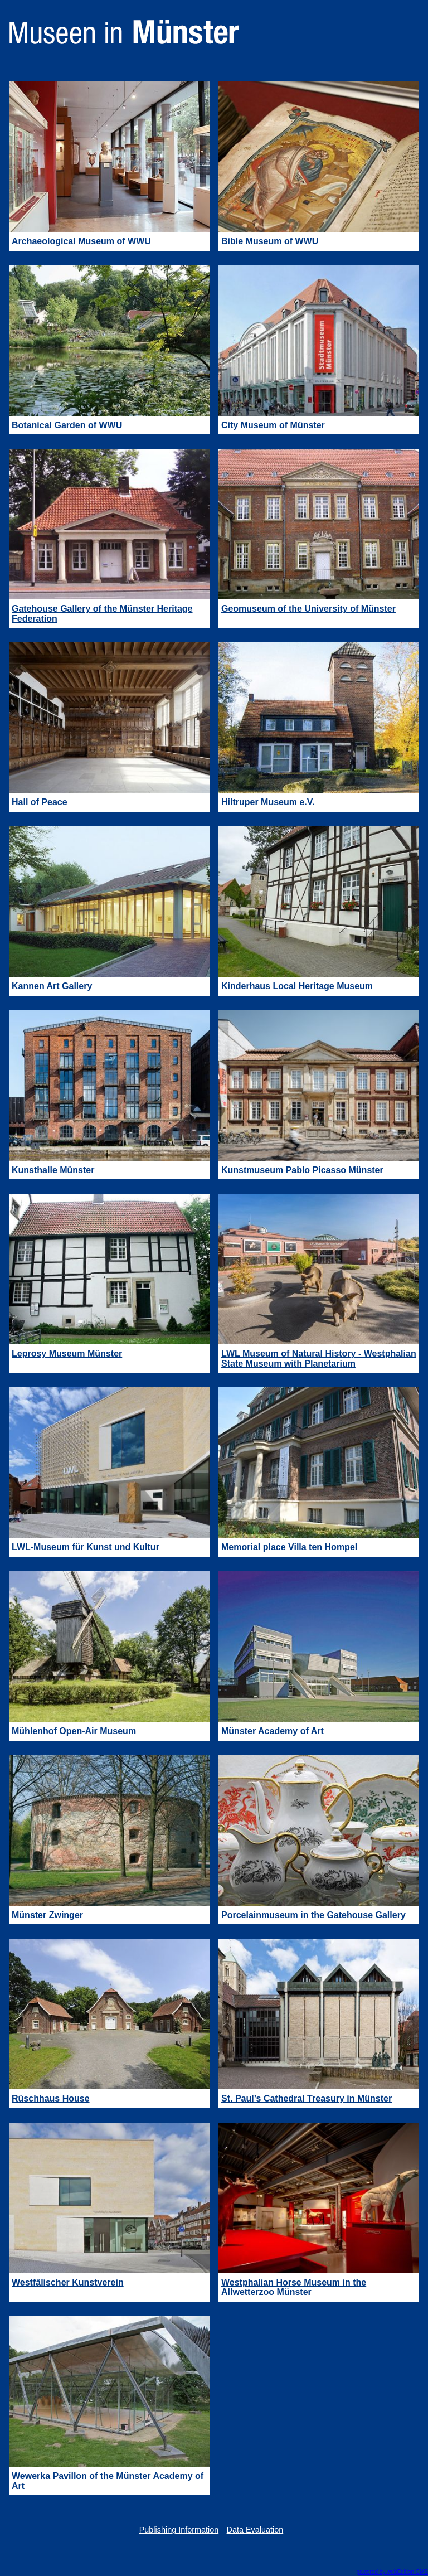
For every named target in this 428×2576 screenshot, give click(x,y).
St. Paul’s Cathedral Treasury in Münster (306, 2098)
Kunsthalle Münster (53, 1170)
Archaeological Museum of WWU (81, 241)
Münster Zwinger (47, 1915)
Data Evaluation (255, 2529)
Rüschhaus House (51, 2098)
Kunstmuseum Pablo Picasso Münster (302, 1170)
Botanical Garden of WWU (67, 425)
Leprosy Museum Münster (67, 1353)
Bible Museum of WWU (269, 241)
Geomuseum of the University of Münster (308, 608)
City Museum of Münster (273, 425)
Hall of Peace (39, 802)
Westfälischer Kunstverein (68, 2282)
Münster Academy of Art (272, 1731)
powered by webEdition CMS (392, 2572)
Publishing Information (178, 2529)
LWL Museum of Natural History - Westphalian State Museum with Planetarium (318, 1358)
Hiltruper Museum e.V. (267, 802)
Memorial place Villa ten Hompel (289, 1547)
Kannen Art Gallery (52, 986)
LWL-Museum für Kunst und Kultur (85, 1547)
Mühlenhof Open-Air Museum (74, 1731)
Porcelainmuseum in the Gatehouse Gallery (313, 1915)
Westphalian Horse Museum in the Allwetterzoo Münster (293, 2287)
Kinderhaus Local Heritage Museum (297, 986)
